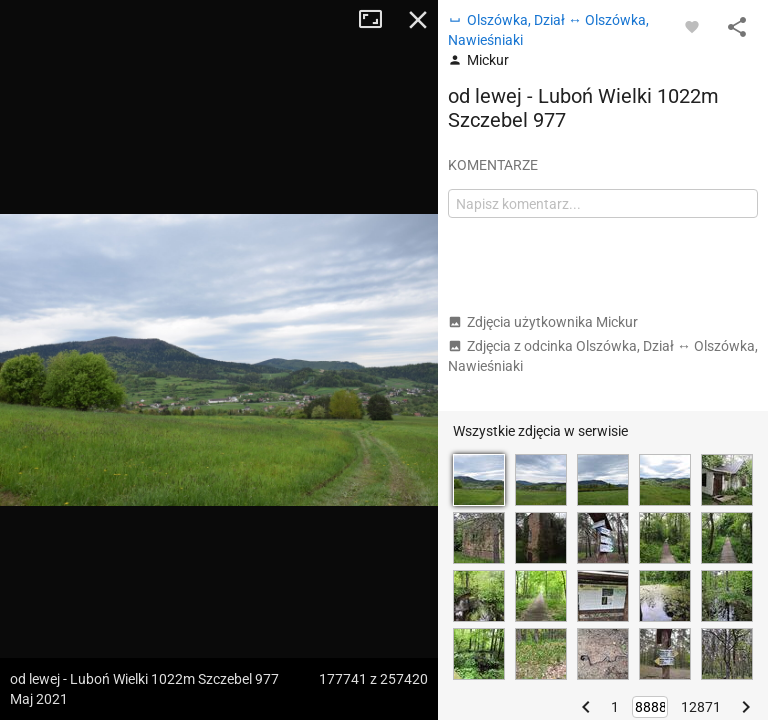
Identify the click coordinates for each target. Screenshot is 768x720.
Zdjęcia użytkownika (543, 322)
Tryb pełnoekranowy (378, 20)
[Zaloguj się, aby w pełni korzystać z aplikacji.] (692, 26)
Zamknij (418, 20)
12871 (701, 707)
